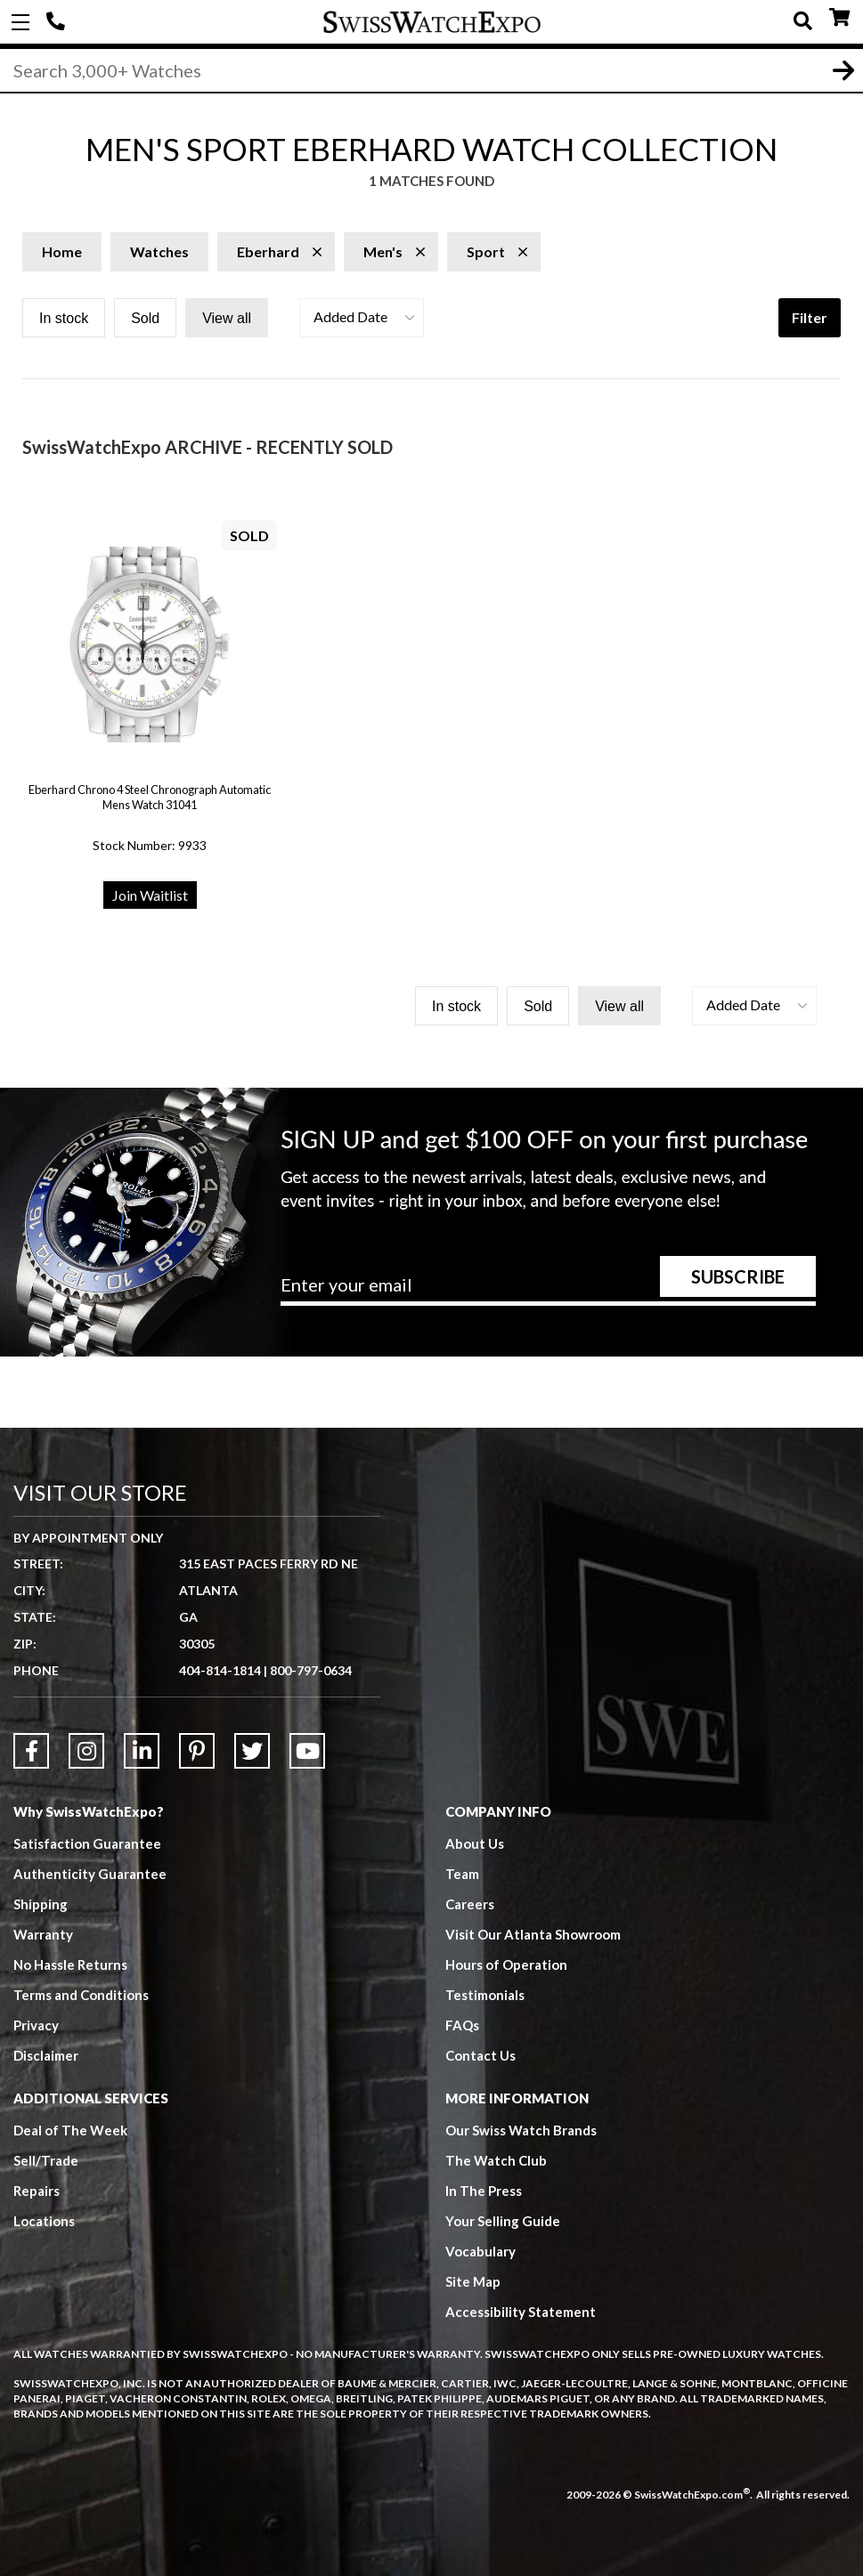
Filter (809, 317)
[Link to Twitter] (252, 1751)
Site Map (473, 2281)
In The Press (483, 2191)
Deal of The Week (70, 2130)
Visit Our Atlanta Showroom (533, 1934)
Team (462, 1874)
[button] (361, 317)
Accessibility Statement (520, 2312)
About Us (474, 1843)
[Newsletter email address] (548, 1291)
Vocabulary (480, 2251)
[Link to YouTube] (307, 1751)
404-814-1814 (58, 22)
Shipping (40, 1904)
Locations (44, 2221)
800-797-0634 (311, 1670)
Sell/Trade (45, 2160)
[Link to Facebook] (31, 1751)
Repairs (36, 2191)
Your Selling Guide (502, 2221)
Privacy (36, 2025)
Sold (145, 318)
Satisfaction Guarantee (87, 1843)
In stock (63, 318)
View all (226, 318)
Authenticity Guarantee (90, 1874)
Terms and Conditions (81, 1995)
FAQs (462, 2025)
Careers (469, 1904)
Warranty (43, 1934)
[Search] (431, 70)
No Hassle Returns (70, 1964)
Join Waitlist (150, 895)
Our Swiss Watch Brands (521, 2130)
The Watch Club (496, 2160)
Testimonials (485, 1995)
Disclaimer (45, 2055)
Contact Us (480, 2055)
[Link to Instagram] (86, 1751)
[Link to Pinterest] (197, 1751)
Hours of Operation (506, 1964)
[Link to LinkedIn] (141, 1751)
